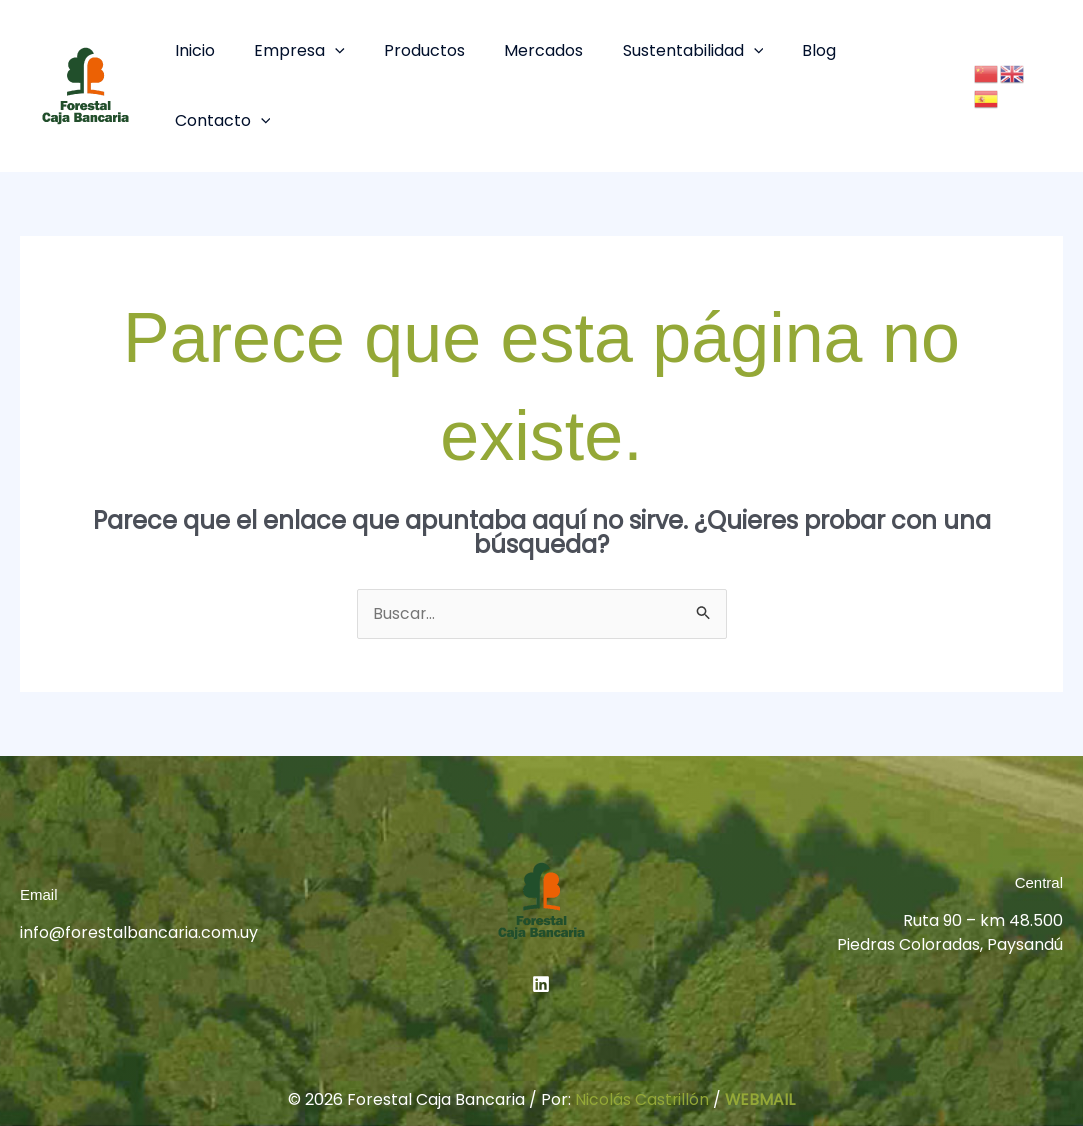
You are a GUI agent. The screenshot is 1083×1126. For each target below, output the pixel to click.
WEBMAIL (760, 1040)
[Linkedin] (541, 924)
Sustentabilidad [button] (670, 55)
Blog (789, 55)
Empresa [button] (298, 55)
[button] (334, 55)
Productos (416, 55)
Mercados (528, 55)
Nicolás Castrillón (641, 1040)
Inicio (201, 55)
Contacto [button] (886, 55)
